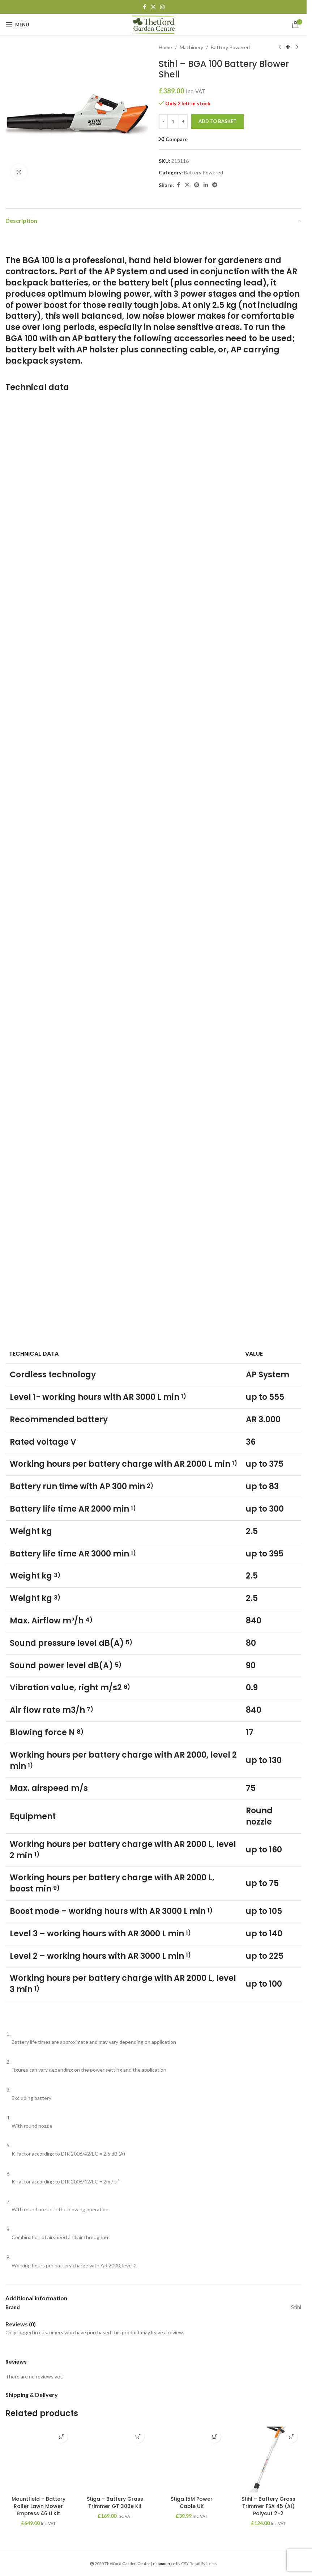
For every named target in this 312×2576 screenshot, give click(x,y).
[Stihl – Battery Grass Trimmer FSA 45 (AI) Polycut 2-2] (268, 2459)
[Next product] (296, 47)
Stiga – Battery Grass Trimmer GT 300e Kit (115, 2502)
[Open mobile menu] (17, 24)
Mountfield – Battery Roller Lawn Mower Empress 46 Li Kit (38, 2506)
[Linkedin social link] (205, 185)
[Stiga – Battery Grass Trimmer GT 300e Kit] (115, 2459)
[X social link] (153, 7)
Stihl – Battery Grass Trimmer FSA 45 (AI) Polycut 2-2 (268, 2506)
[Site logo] (153, 24)
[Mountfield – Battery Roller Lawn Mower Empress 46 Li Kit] (38, 2459)
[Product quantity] (173, 121)
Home (165, 47)
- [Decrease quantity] (163, 121)
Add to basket (217, 121)
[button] (61, 2436)
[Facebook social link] (144, 7)
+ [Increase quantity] (183, 121)
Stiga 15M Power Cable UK (192, 2502)
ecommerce (164, 2563)
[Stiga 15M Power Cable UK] (192, 2459)
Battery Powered (230, 47)
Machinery (191, 47)
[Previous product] (279, 47)
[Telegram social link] (214, 185)
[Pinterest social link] (196, 185)
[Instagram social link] (162, 7)
